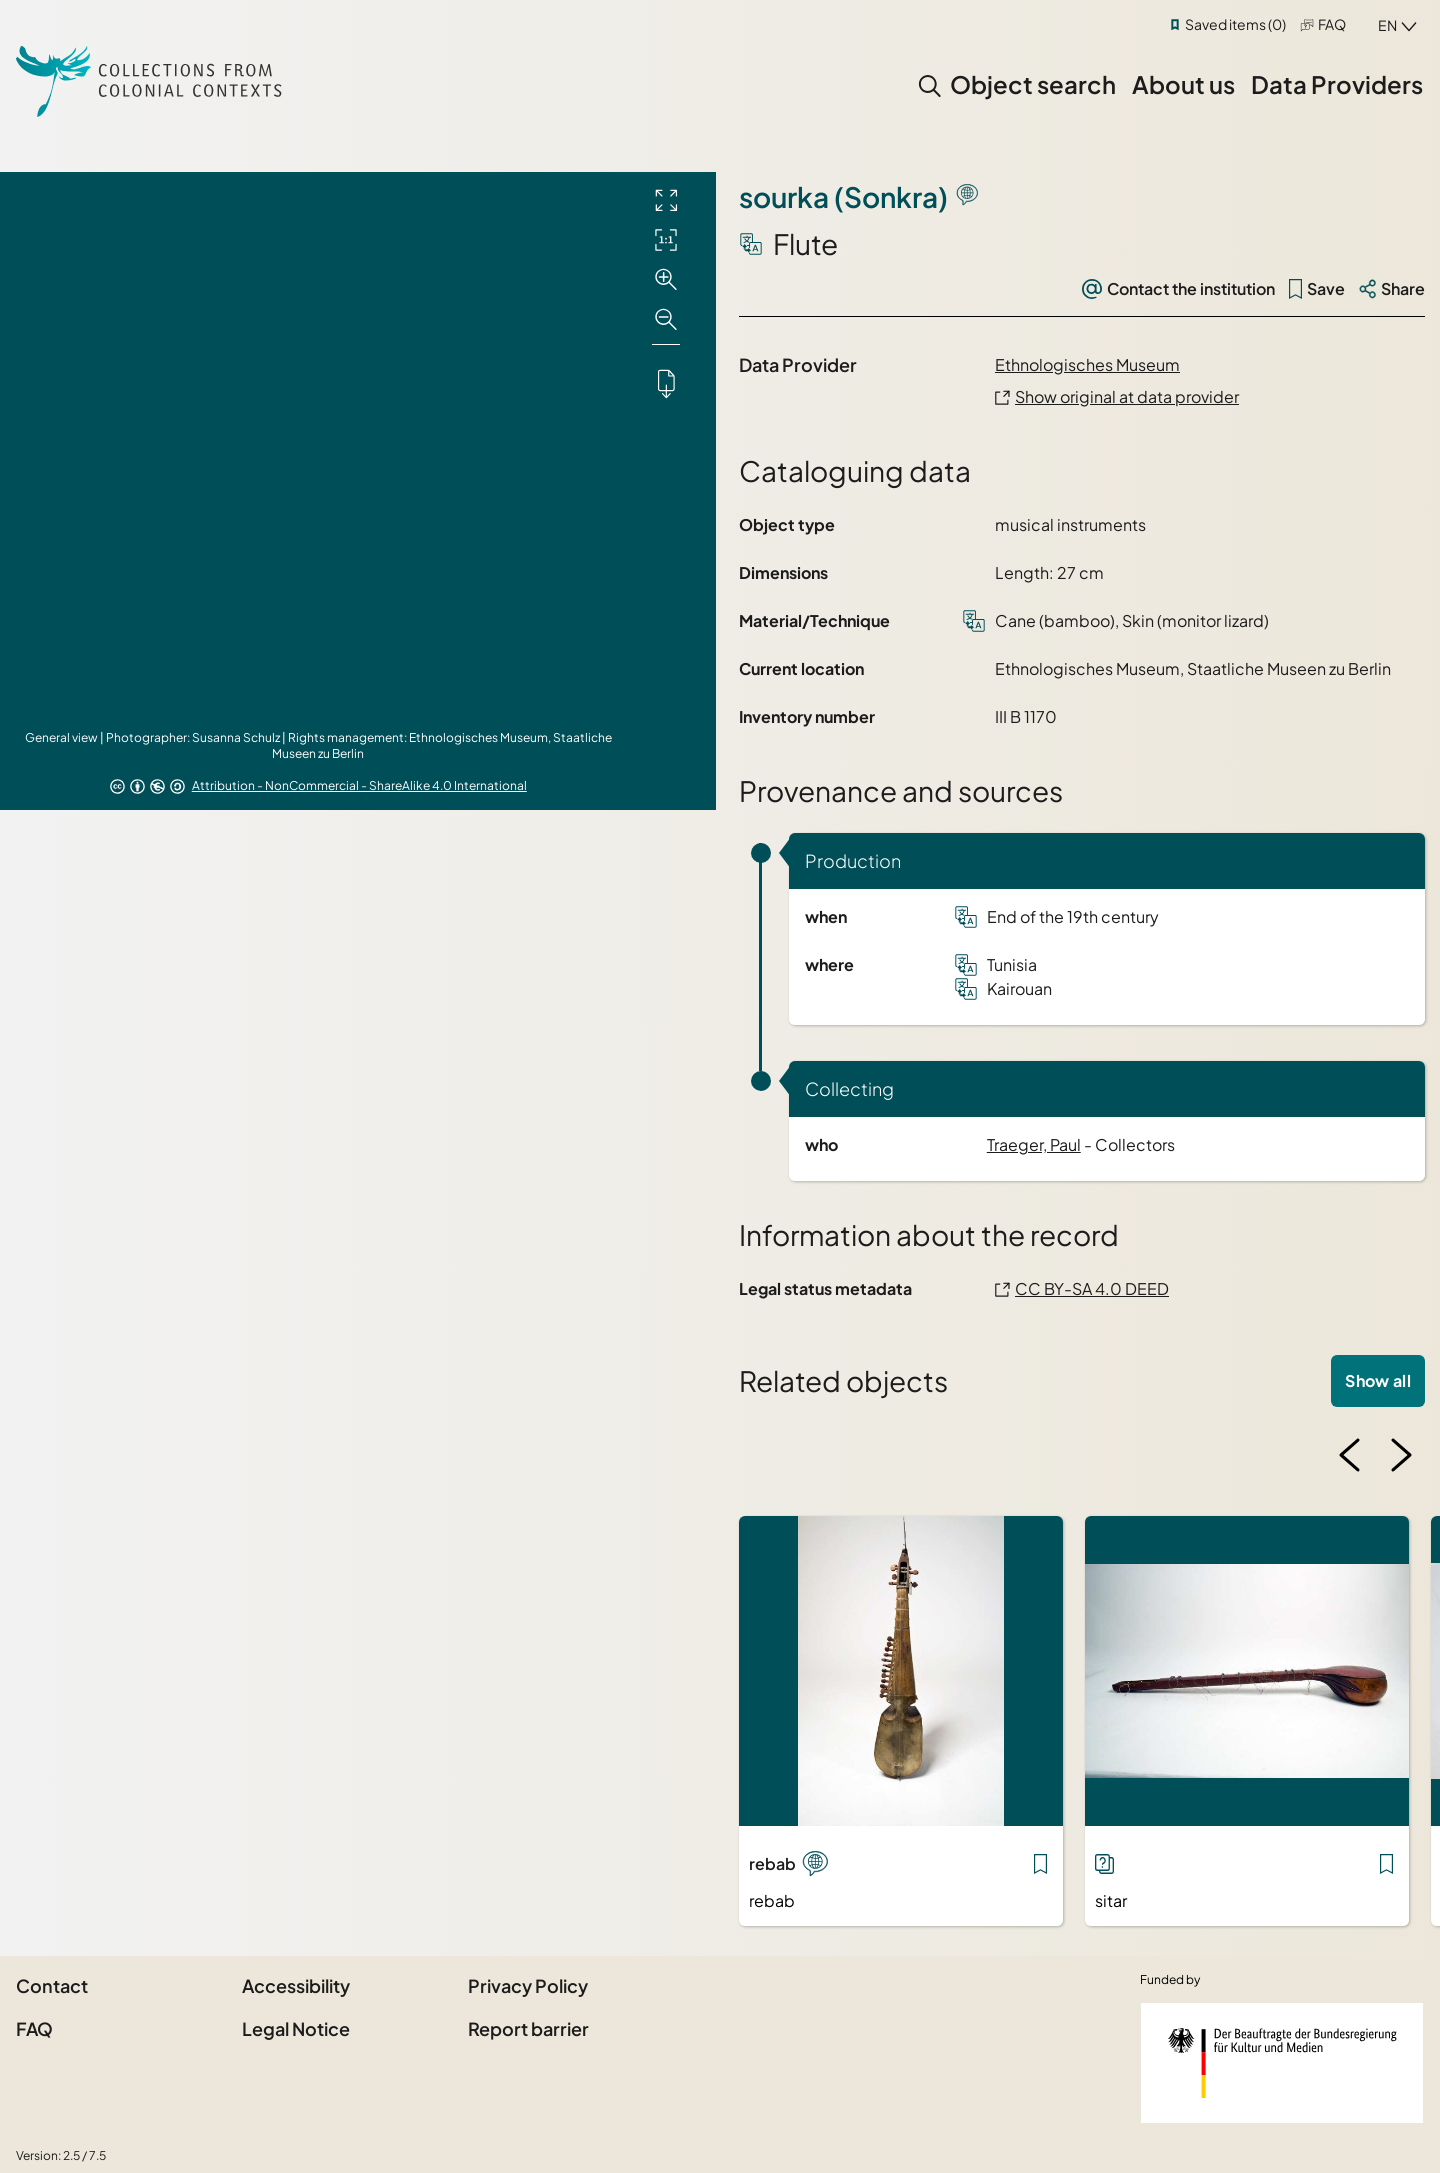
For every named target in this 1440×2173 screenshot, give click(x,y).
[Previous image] (1350, 1455)
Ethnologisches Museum (1087, 364)
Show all (1378, 1380)
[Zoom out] (666, 320)
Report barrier (528, 2028)
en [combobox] (1387, 25)
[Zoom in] (666, 280)
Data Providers (1337, 84)
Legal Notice (296, 2028)
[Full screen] (666, 200)
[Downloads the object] (666, 383)
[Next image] (1401, 1455)
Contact (52, 1985)
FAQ (1332, 24)
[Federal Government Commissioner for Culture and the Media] (1282, 2063)
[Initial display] (666, 240)
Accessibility (296, 1985)
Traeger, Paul (1034, 1144)
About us (1183, 84)
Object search (1033, 84)
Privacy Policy (528, 1985)
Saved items (1235, 24)
